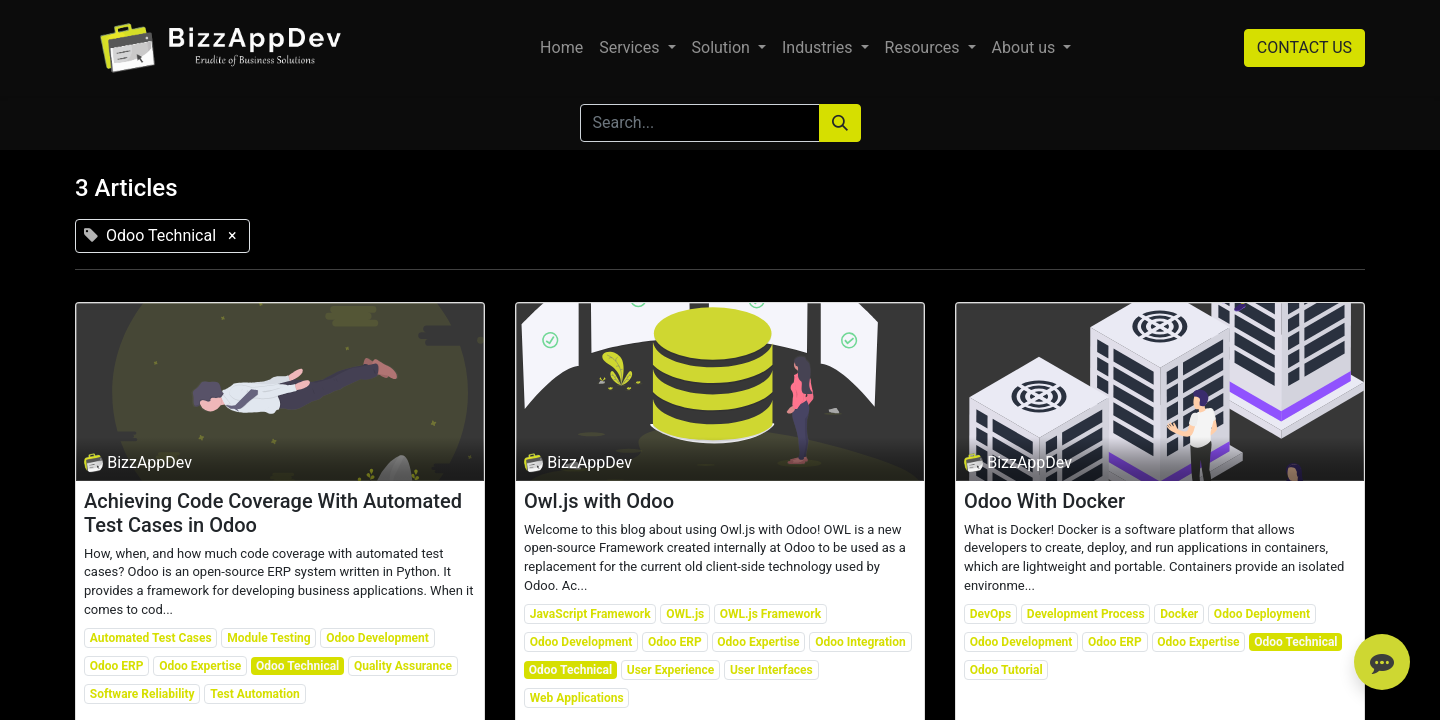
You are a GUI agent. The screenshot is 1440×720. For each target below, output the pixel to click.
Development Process (1086, 614)
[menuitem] (561, 48)
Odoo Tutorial (1006, 670)
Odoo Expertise (200, 666)
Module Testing (268, 638)
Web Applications (577, 698)
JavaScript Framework (590, 614)
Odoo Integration (860, 642)
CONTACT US (1304, 47)
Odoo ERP (117, 666)
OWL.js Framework (770, 614)
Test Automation (255, 694)
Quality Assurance (403, 666)
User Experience (671, 670)
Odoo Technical (297, 666)
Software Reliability (142, 694)
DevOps (990, 614)
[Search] (840, 123)
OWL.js (685, 614)
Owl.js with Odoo (599, 501)
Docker (1179, 614)
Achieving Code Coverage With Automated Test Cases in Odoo (273, 513)
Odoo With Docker (1044, 501)
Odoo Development (377, 638)
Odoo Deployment (1262, 614)
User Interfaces (771, 670)
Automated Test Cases (151, 638)
